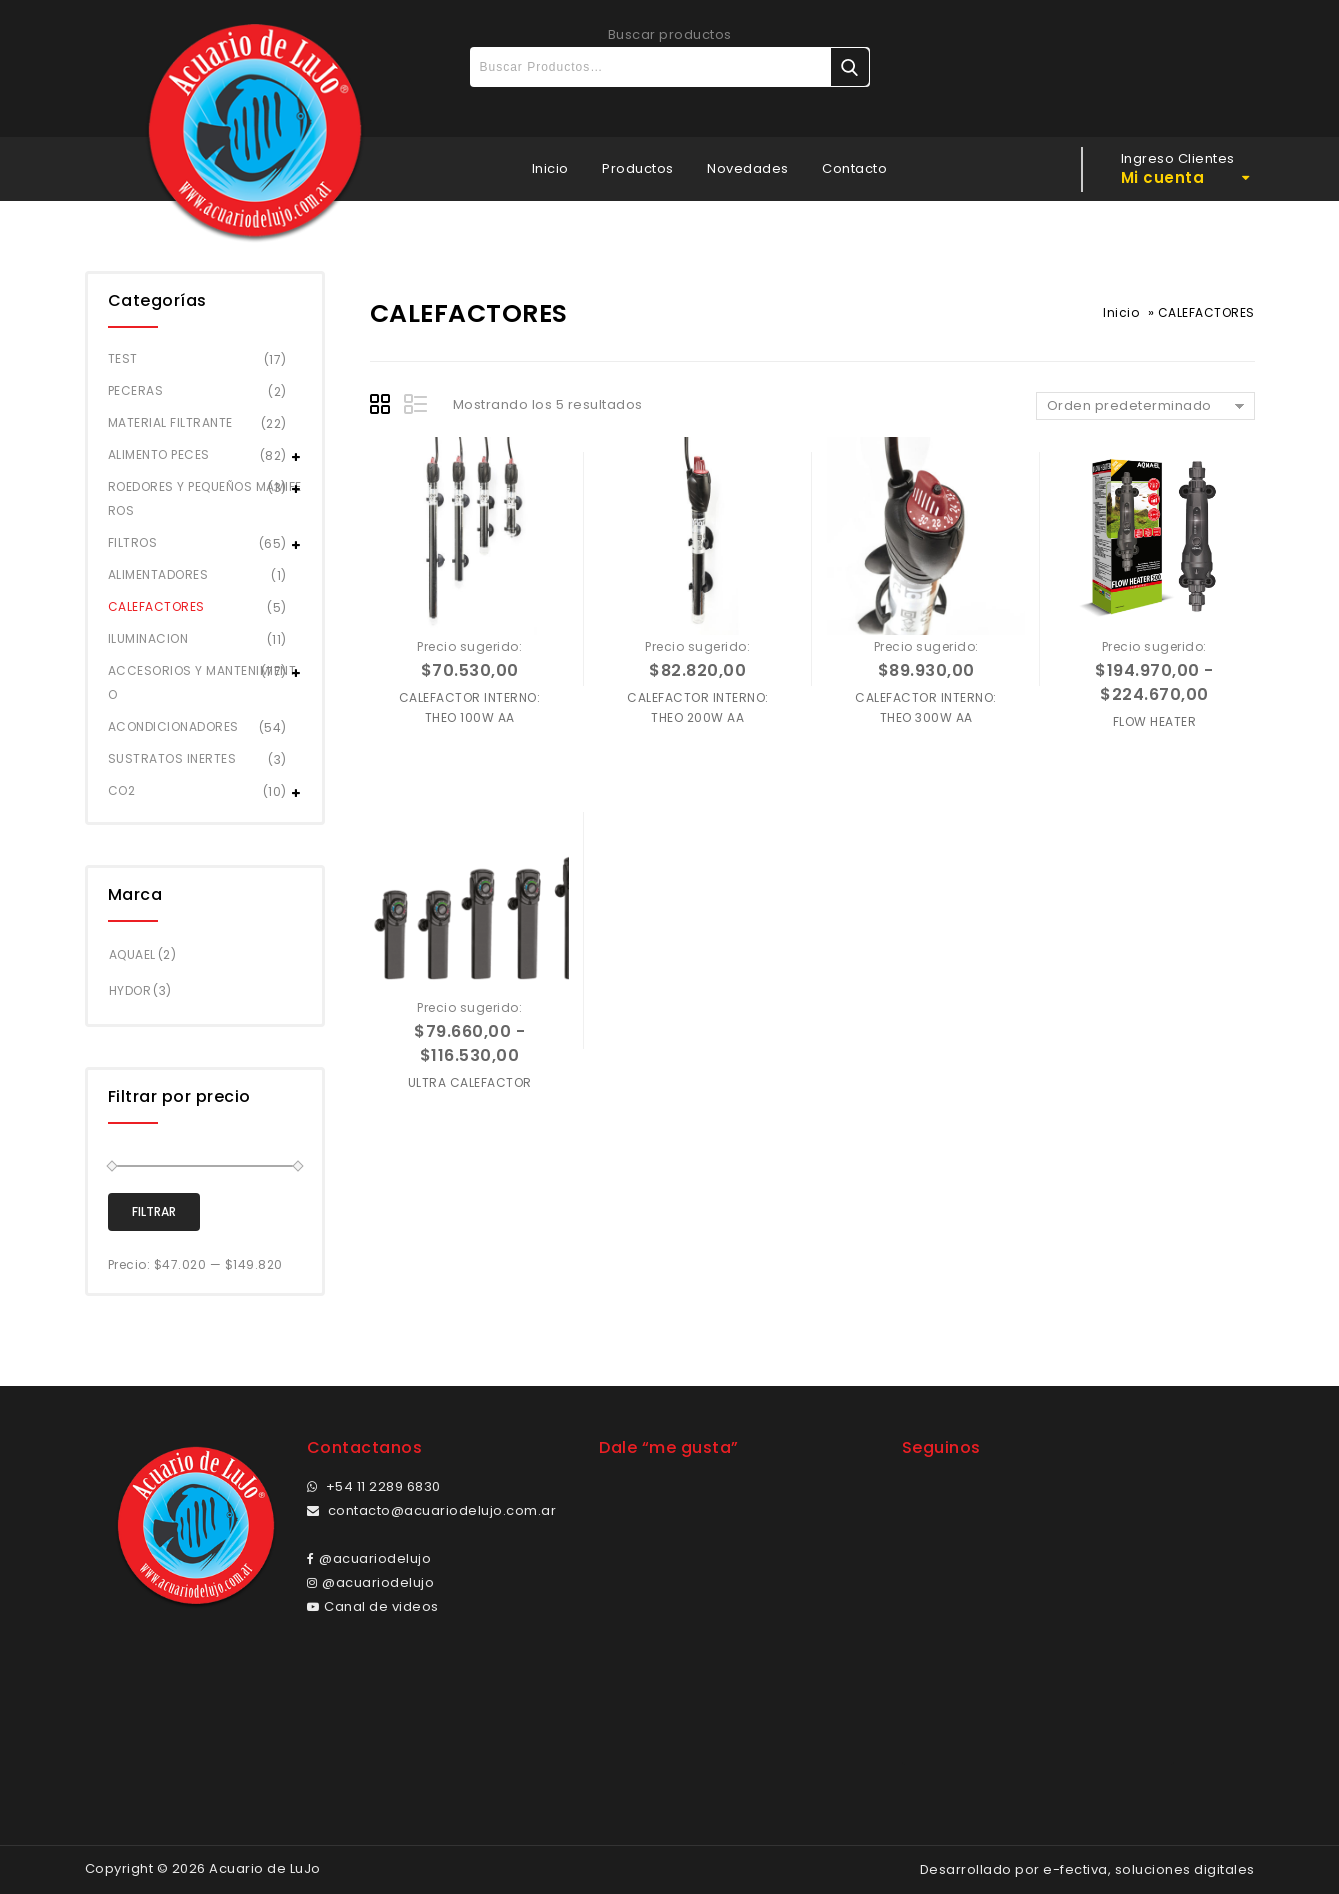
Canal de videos (373, 1606)
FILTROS (133, 542)
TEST (123, 358)
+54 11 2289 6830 (374, 1486)
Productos (638, 168)
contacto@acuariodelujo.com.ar (432, 1510)
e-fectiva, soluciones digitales (1149, 1869)
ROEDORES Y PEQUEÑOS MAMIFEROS (205, 498)
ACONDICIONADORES (173, 726)
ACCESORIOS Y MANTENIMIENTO (202, 682)
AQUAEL (132, 954)
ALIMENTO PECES (159, 454)
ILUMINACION (148, 638)
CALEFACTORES (156, 606)
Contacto (854, 168)
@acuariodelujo (369, 1558)
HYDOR (130, 990)
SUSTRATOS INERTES (172, 758)
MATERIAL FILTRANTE (170, 422)
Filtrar (154, 1211)
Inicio (550, 168)
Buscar (850, 67)
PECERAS (136, 390)
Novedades (748, 168)
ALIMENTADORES (158, 574)
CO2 (122, 790)
